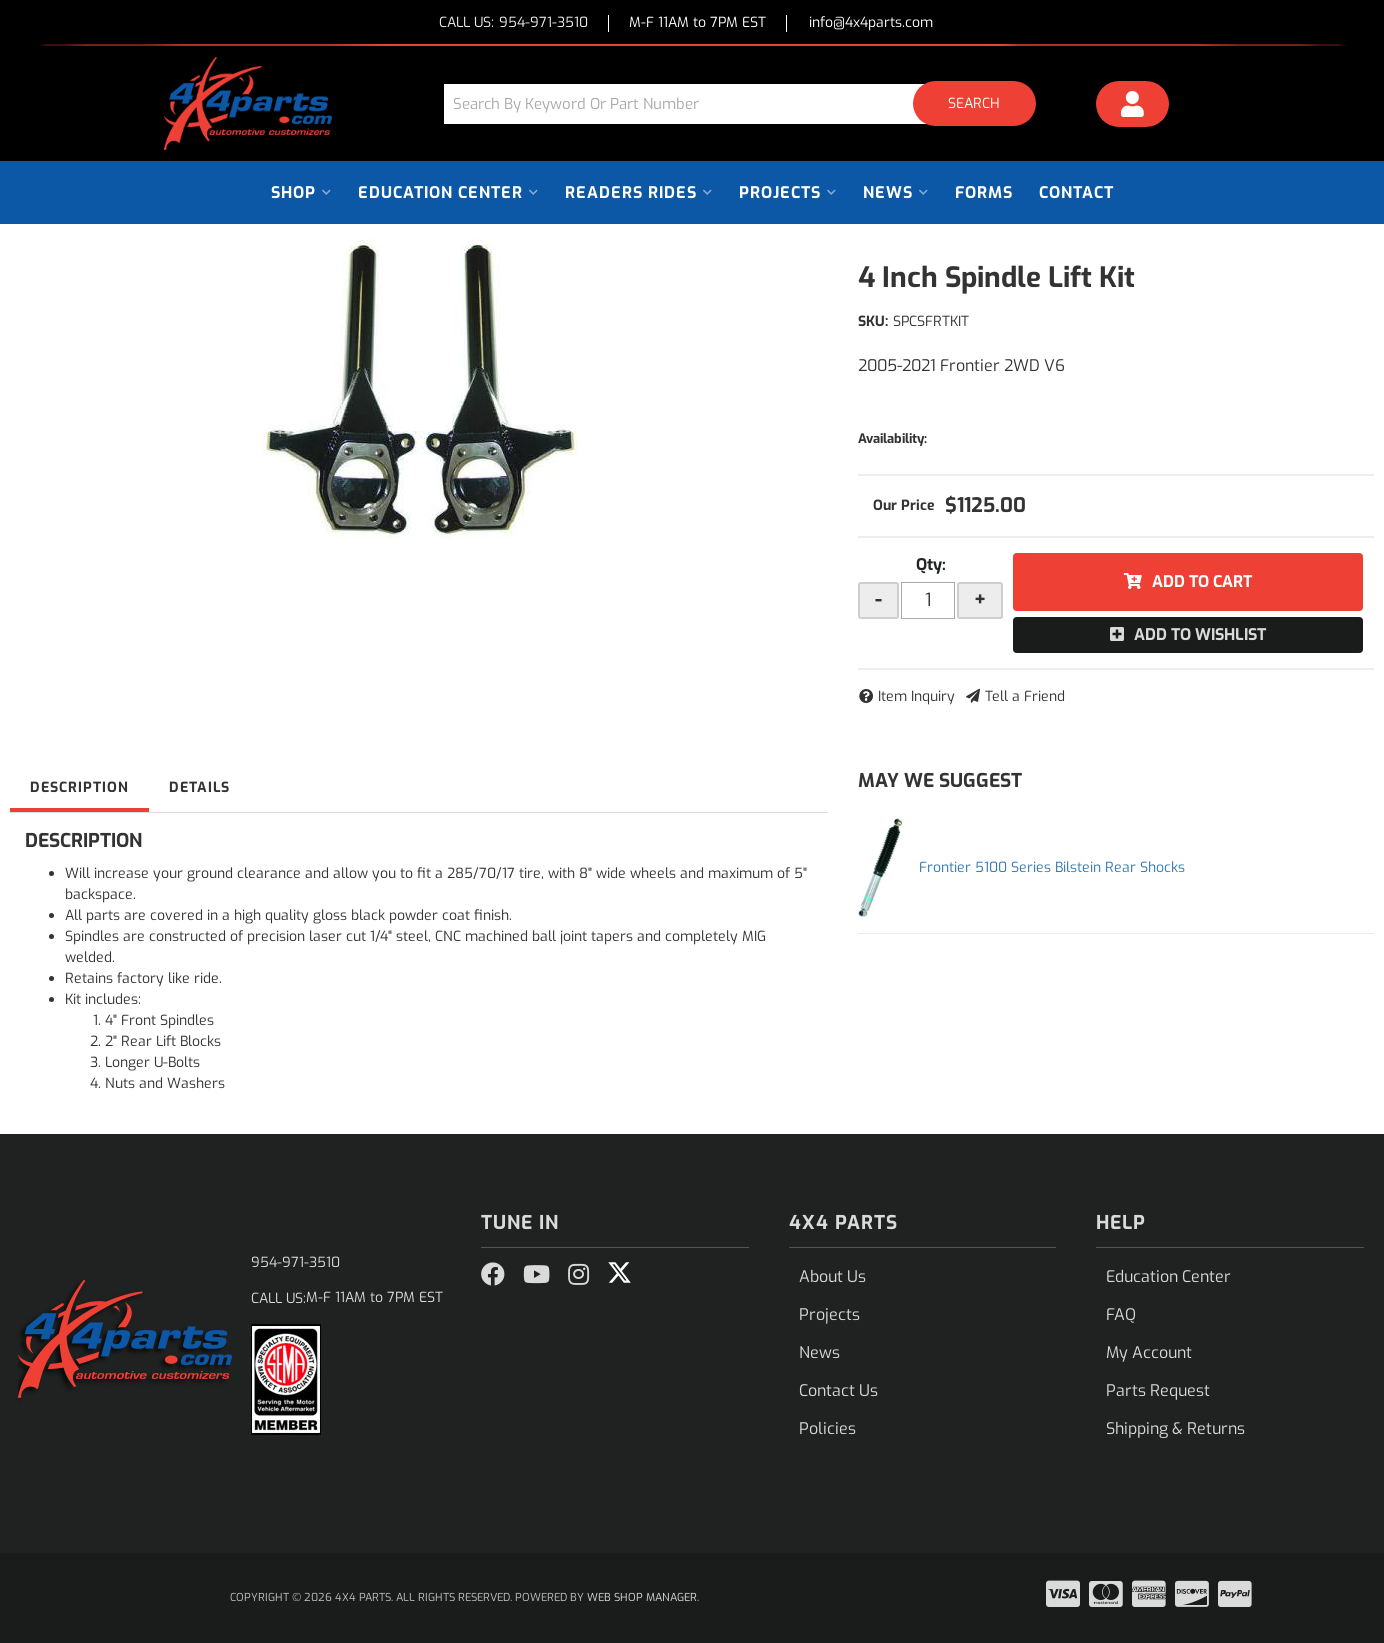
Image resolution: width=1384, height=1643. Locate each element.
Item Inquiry (916, 696)
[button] (747, 103)
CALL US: (513, 23)
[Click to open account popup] (1133, 107)
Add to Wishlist (1200, 634)
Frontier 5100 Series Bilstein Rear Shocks (1052, 867)
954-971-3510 (295, 1262)
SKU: (873, 321)
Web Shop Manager (642, 1597)
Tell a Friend (1025, 696)
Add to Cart (1202, 581)
